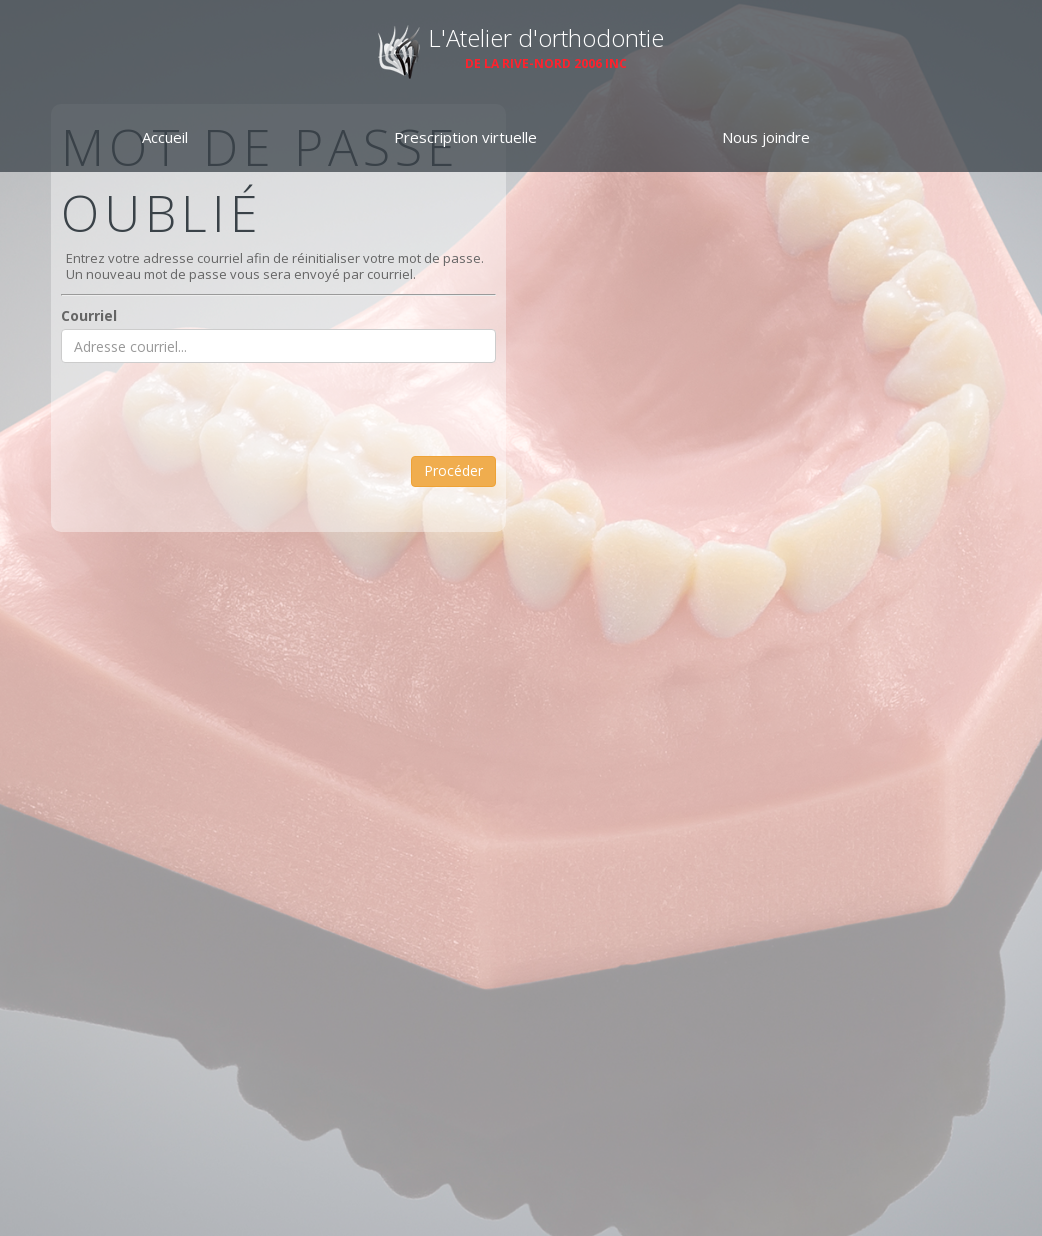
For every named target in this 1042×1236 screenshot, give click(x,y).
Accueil (165, 137)
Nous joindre (766, 137)
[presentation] (213, 417)
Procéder (453, 470)
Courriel (89, 315)
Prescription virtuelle (465, 137)
